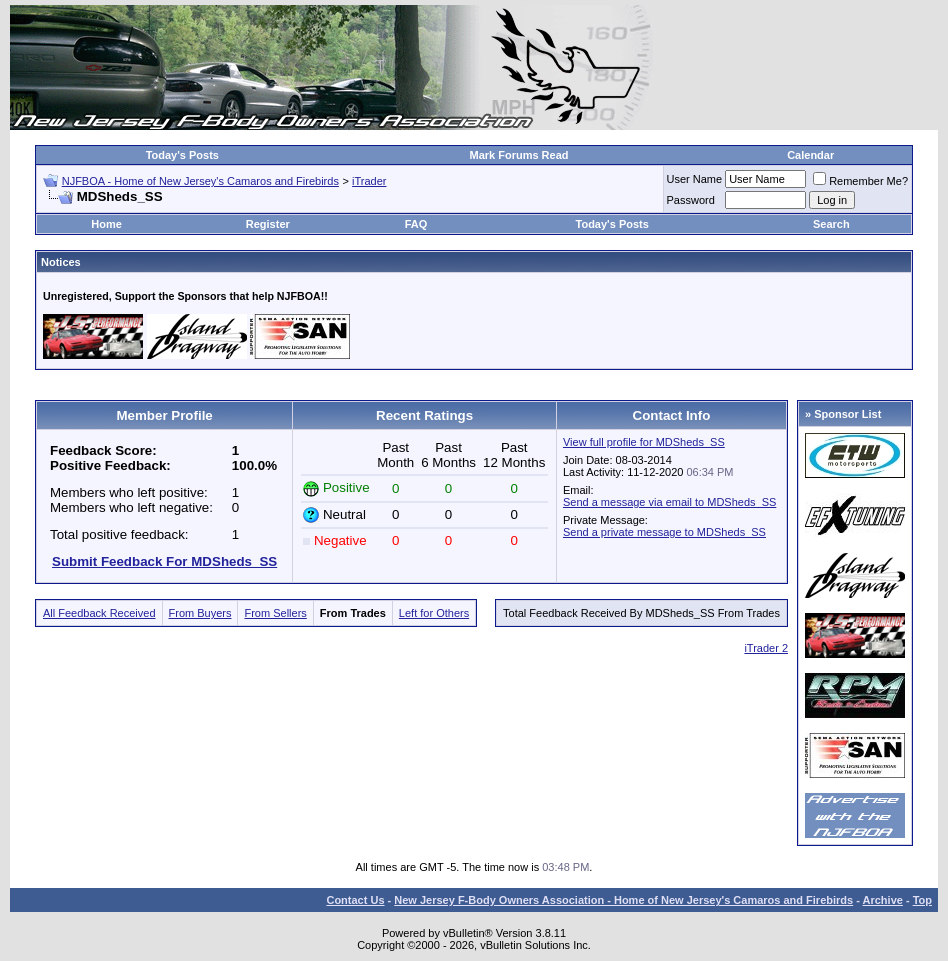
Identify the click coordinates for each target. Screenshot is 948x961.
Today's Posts (182, 155)
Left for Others (434, 613)
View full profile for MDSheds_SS (644, 442)
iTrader (369, 181)
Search (831, 224)
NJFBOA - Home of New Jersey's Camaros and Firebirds (200, 181)
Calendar (810, 155)
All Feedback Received (99, 613)
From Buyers (200, 613)
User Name (695, 179)
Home (106, 224)
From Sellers (275, 613)
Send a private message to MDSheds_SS (664, 532)
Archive (883, 900)
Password (691, 200)
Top (922, 900)
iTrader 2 (766, 648)
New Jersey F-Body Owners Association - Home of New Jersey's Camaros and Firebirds (623, 900)
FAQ (416, 224)
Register (268, 224)
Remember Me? (860, 181)
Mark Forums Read (518, 155)
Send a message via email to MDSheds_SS (669, 502)
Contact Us (355, 900)
